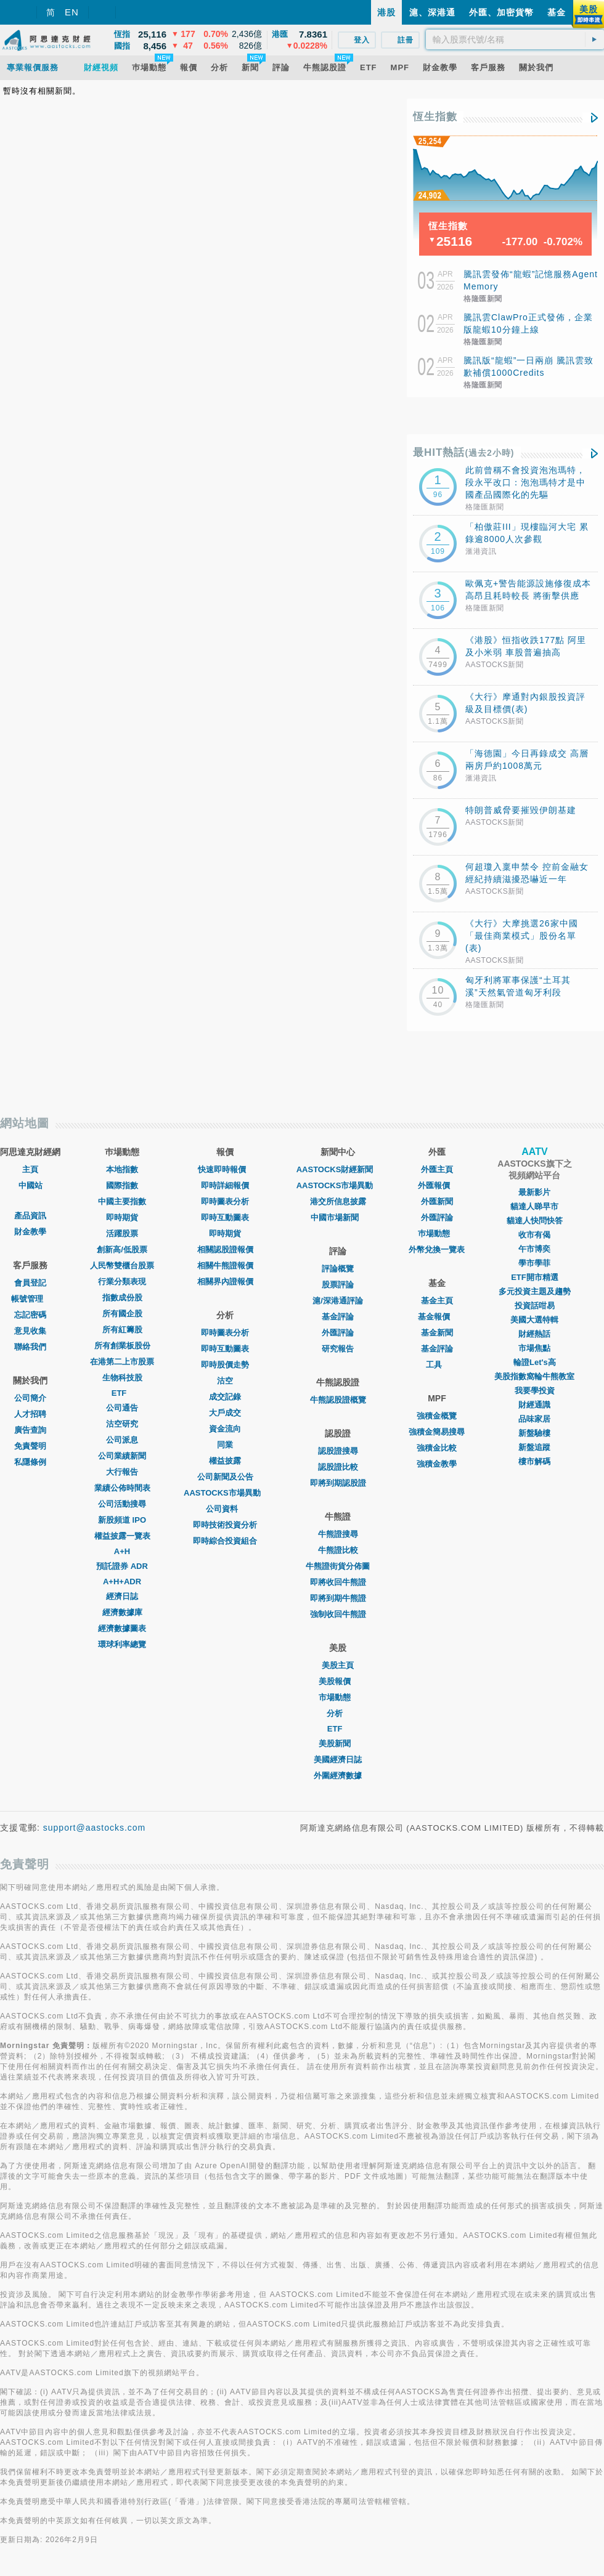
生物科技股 (122, 1377)
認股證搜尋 (338, 1451)
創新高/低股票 (122, 1249)
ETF (122, 1393)
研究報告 (338, 1348)
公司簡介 (30, 1398)
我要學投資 (535, 1390)
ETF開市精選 (534, 1277)
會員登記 (30, 1282)
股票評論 (338, 1284)
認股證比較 (338, 1467)
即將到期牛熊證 (338, 1598)
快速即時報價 (225, 1169)
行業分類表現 (122, 1281)
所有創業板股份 (122, 1345)
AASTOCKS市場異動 (225, 1492)
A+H (122, 1551)
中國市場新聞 (338, 1217)
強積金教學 (437, 1463)
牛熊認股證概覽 (338, 1399)
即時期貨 (122, 1217)
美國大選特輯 (534, 1319)
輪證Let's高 (534, 1362)
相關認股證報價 (225, 1249)
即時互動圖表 (225, 1217)
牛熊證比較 (338, 1550)
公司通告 (122, 1407)
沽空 (225, 1380)
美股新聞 (338, 1743)
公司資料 (225, 1508)
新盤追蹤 (534, 1447)
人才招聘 (30, 1414)
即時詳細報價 (225, 1185)
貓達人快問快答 (535, 1220)
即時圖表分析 (225, 1201)
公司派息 (122, 1439)
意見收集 (30, 1330)
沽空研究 (122, 1423)
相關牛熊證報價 (225, 1265)
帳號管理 (30, 1298)
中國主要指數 (122, 1201)
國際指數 (122, 1185)
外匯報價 (437, 1185)
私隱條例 (30, 1462)
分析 (338, 1713)
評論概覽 (338, 1268)
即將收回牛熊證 (338, 1582)
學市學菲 (534, 1263)
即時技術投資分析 (225, 1524)
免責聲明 (30, 1446)
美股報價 (338, 1681)
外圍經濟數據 (338, 1775)
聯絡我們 (30, 1346)
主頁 (30, 1169)
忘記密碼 (30, 1314)
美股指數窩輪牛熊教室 (534, 1376)
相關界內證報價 (225, 1281)
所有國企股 (122, 1313)
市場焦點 (534, 1348)
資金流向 (225, 1428)
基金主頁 (437, 1300)
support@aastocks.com (94, 1828)
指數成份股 (122, 1297)
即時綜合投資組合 (225, 1540)
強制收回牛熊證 (338, 1614)
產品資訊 (30, 1215)
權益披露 (225, 1460)
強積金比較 (437, 1447)
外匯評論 (338, 1332)
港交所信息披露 (338, 1201)
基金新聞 (437, 1332)
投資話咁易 (535, 1305)
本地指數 (122, 1169)
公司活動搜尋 (122, 1504)
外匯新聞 (437, 1201)
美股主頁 (338, 1665)
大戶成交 (225, 1412)
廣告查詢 (30, 1430)
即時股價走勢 (225, 1364)
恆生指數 (435, 117)
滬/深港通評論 (337, 1300)
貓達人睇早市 (534, 1206)
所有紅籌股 (122, 1329)
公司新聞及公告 (225, 1476)
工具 (437, 1364)
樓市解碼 (534, 1461)
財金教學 (30, 1231)
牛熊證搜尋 (338, 1534)
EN (72, 12)
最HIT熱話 (464, 452)
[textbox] (515, 39)
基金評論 (338, 1316)
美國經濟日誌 (338, 1759)
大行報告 (122, 1471)
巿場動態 (437, 1233)
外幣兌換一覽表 (437, 1249)
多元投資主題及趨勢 (535, 1291)
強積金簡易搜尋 (437, 1431)
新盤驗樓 (534, 1433)
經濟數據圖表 (122, 1628)
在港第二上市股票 (122, 1361)
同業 (225, 1444)
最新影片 (534, 1192)
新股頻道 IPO (122, 1520)
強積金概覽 (437, 1415)
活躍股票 (122, 1233)
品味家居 (534, 1419)
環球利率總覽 (122, 1644)
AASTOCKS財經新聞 (338, 1169)
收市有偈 (534, 1234)
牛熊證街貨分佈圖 (338, 1566)
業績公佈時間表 (122, 1488)
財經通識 (534, 1404)
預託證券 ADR (122, 1566)
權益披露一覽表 (122, 1536)
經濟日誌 (122, 1596)
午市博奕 (534, 1249)
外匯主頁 (437, 1169)
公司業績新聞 (122, 1455)
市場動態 (338, 1697)
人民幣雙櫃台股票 (122, 1265)
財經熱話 (534, 1334)
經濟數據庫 (122, 1612)
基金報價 (437, 1316)
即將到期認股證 (338, 1483)
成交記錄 (225, 1396)
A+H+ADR (122, 1581)
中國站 (30, 1185)
